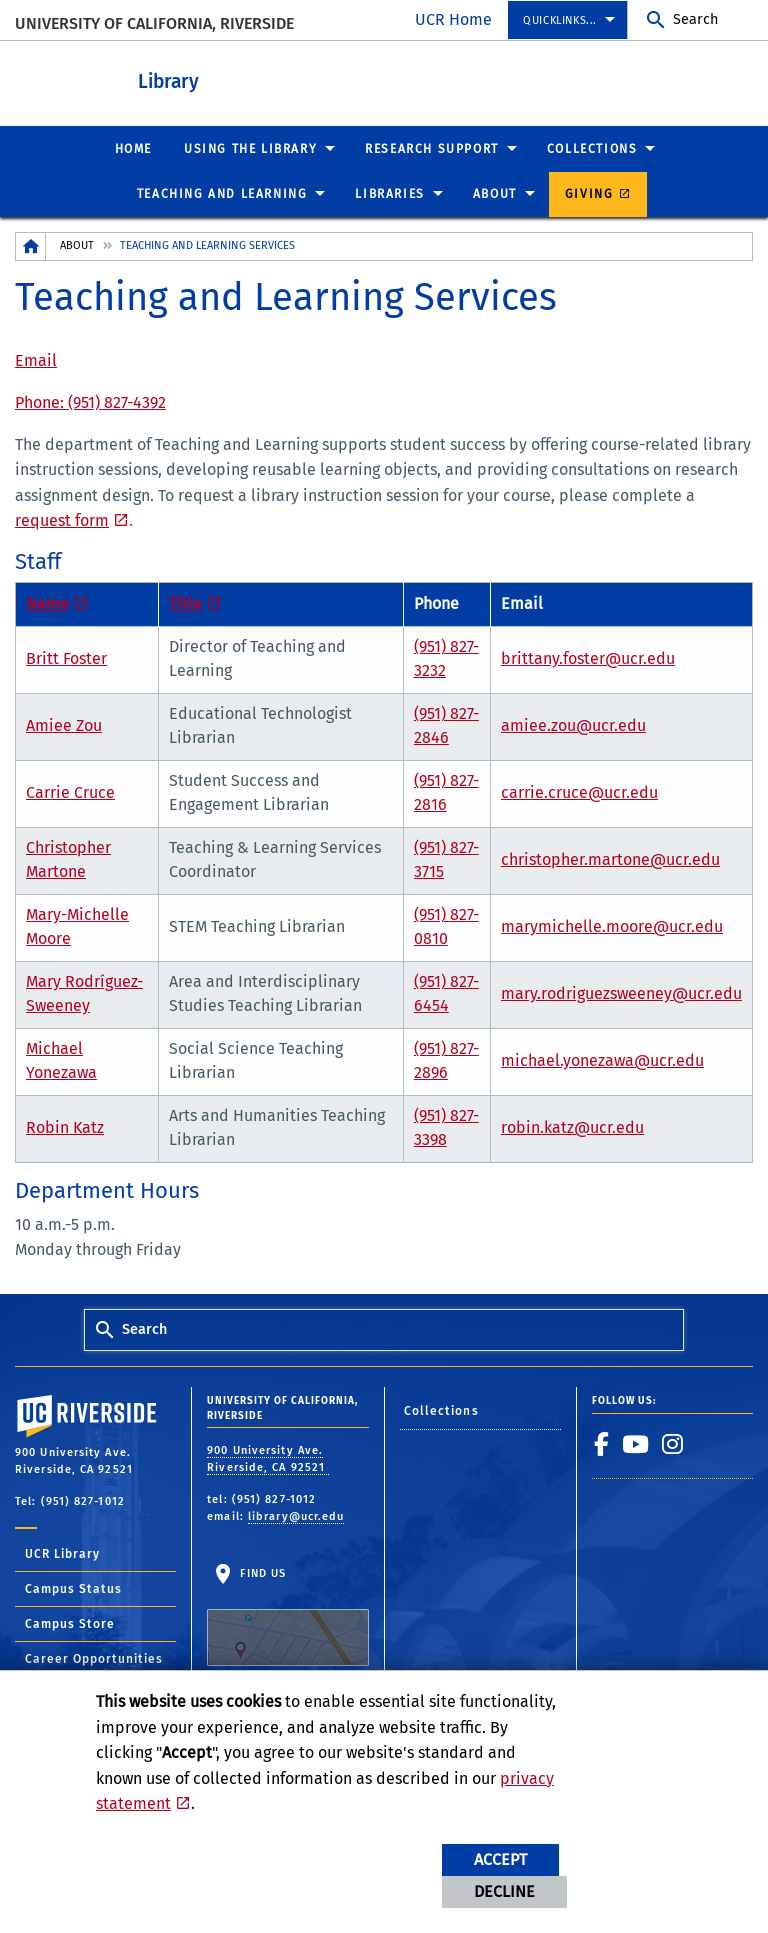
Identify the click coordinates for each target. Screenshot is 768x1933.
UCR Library (62, 1553)
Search (695, 19)
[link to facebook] (602, 1443)
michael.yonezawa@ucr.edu (602, 1059)
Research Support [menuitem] (432, 148)
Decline (504, 1891)
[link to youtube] (636, 1443)
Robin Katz (65, 1126)
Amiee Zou (64, 724)
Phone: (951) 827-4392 (90, 401)
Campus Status (73, 1588)
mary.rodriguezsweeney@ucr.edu (621, 992)
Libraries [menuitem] (389, 193)
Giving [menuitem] (589, 193)
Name (47, 602)
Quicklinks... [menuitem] (560, 20)
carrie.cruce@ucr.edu (579, 791)
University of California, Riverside (154, 23)
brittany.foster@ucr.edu (588, 657)
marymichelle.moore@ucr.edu (612, 925)
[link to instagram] (673, 1443)
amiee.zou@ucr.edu (573, 724)
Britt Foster (66, 657)
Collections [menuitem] (592, 148)
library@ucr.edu (296, 1515)
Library (240, 78)
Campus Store (70, 1623)
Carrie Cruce (70, 791)
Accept (500, 1859)
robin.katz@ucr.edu (572, 1126)
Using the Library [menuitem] (250, 148)
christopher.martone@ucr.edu (610, 858)
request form (62, 519)
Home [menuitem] (133, 148)
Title (185, 602)
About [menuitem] (495, 193)
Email (36, 359)
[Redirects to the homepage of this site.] (31, 245)
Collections (441, 1410)
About (77, 244)
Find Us (287, 1615)
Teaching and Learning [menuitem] (222, 193)
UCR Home (453, 19)
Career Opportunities (94, 1658)
